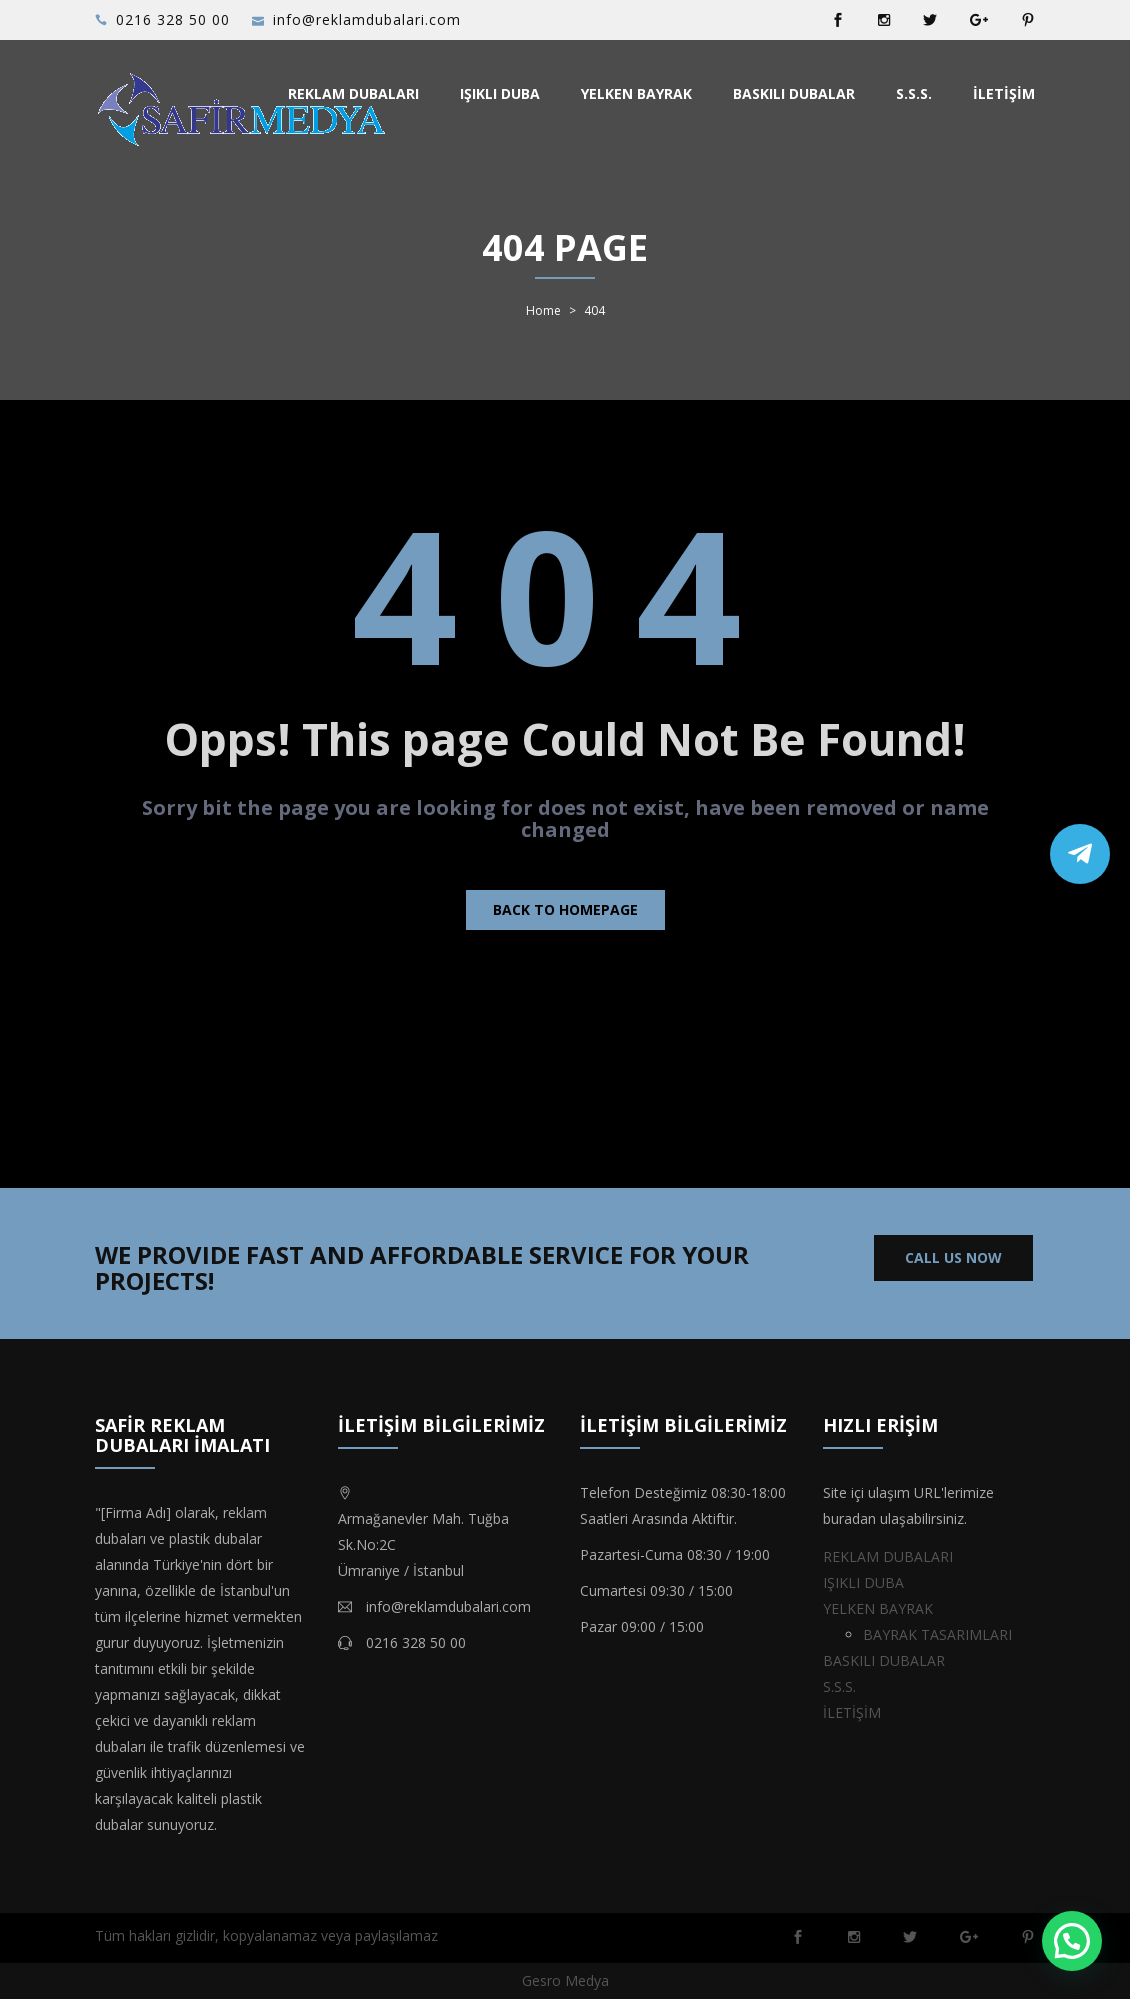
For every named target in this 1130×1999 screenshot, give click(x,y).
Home (543, 311)
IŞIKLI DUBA (500, 93)
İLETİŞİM (1004, 93)
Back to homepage (565, 909)
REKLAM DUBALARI (353, 93)
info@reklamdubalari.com (367, 19)
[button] (1072, 1941)
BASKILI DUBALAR (794, 93)
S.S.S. (914, 93)
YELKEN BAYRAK (636, 93)
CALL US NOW (953, 1257)
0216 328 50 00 (173, 19)
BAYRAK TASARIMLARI (937, 1634)
